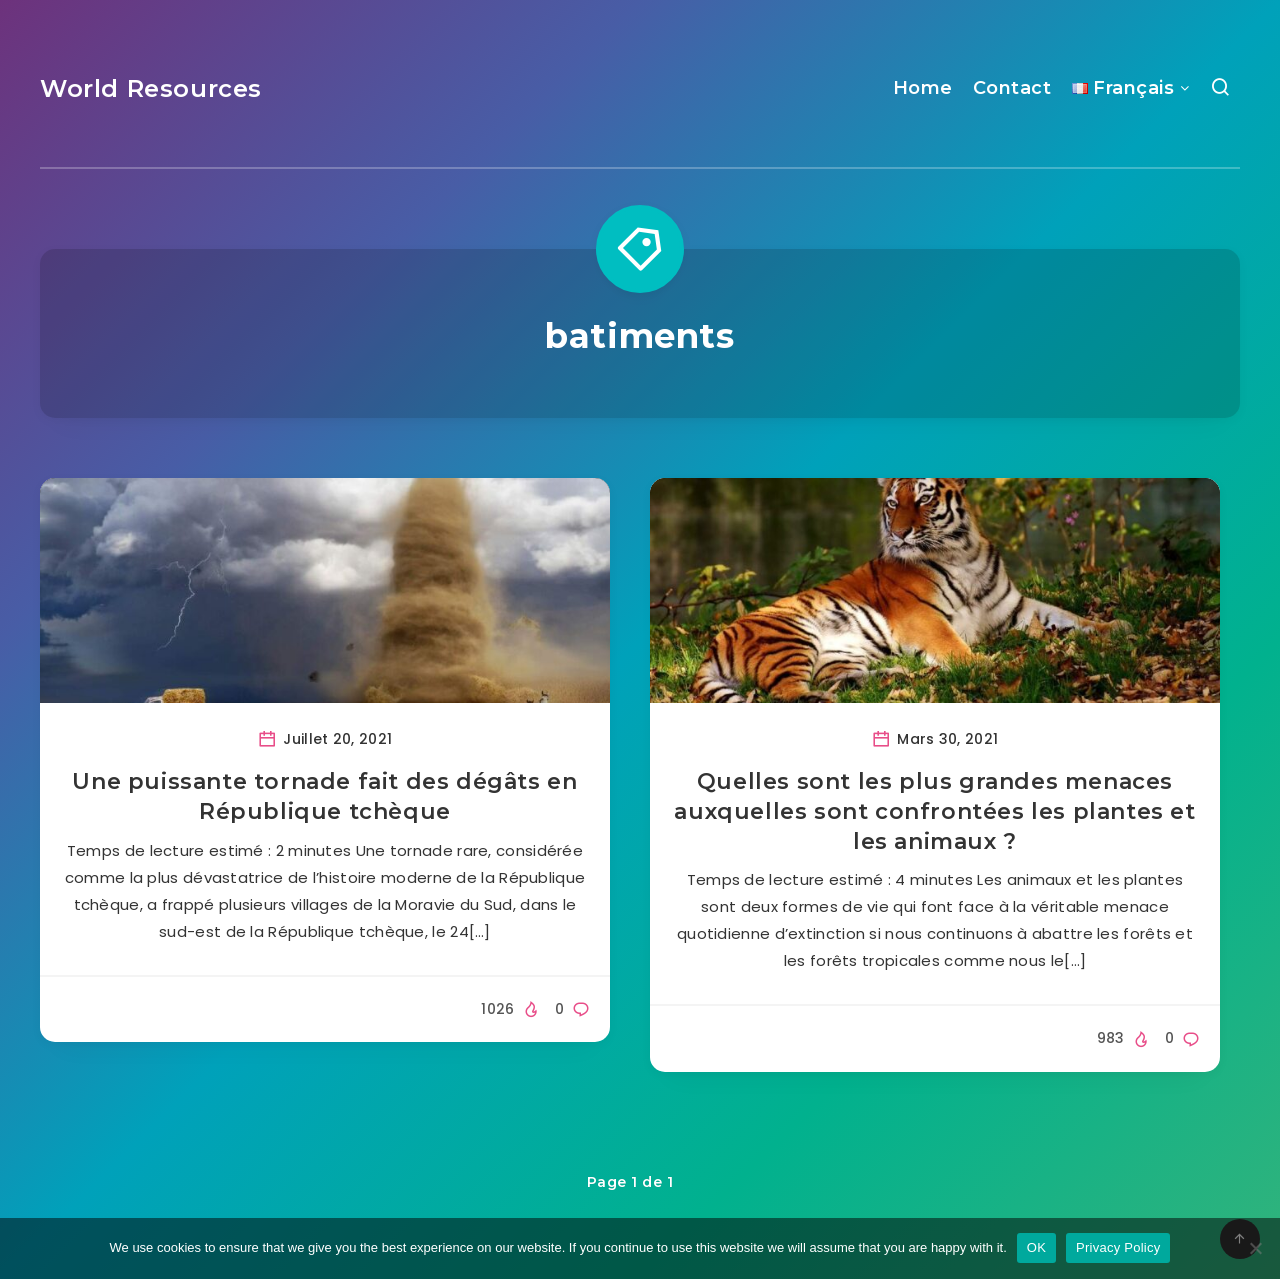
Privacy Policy (1118, 1247)
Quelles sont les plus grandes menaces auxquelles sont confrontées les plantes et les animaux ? (934, 811)
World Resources (151, 88)
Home (923, 88)
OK (1036, 1247)
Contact (1012, 88)
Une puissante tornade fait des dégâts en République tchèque (324, 796)
